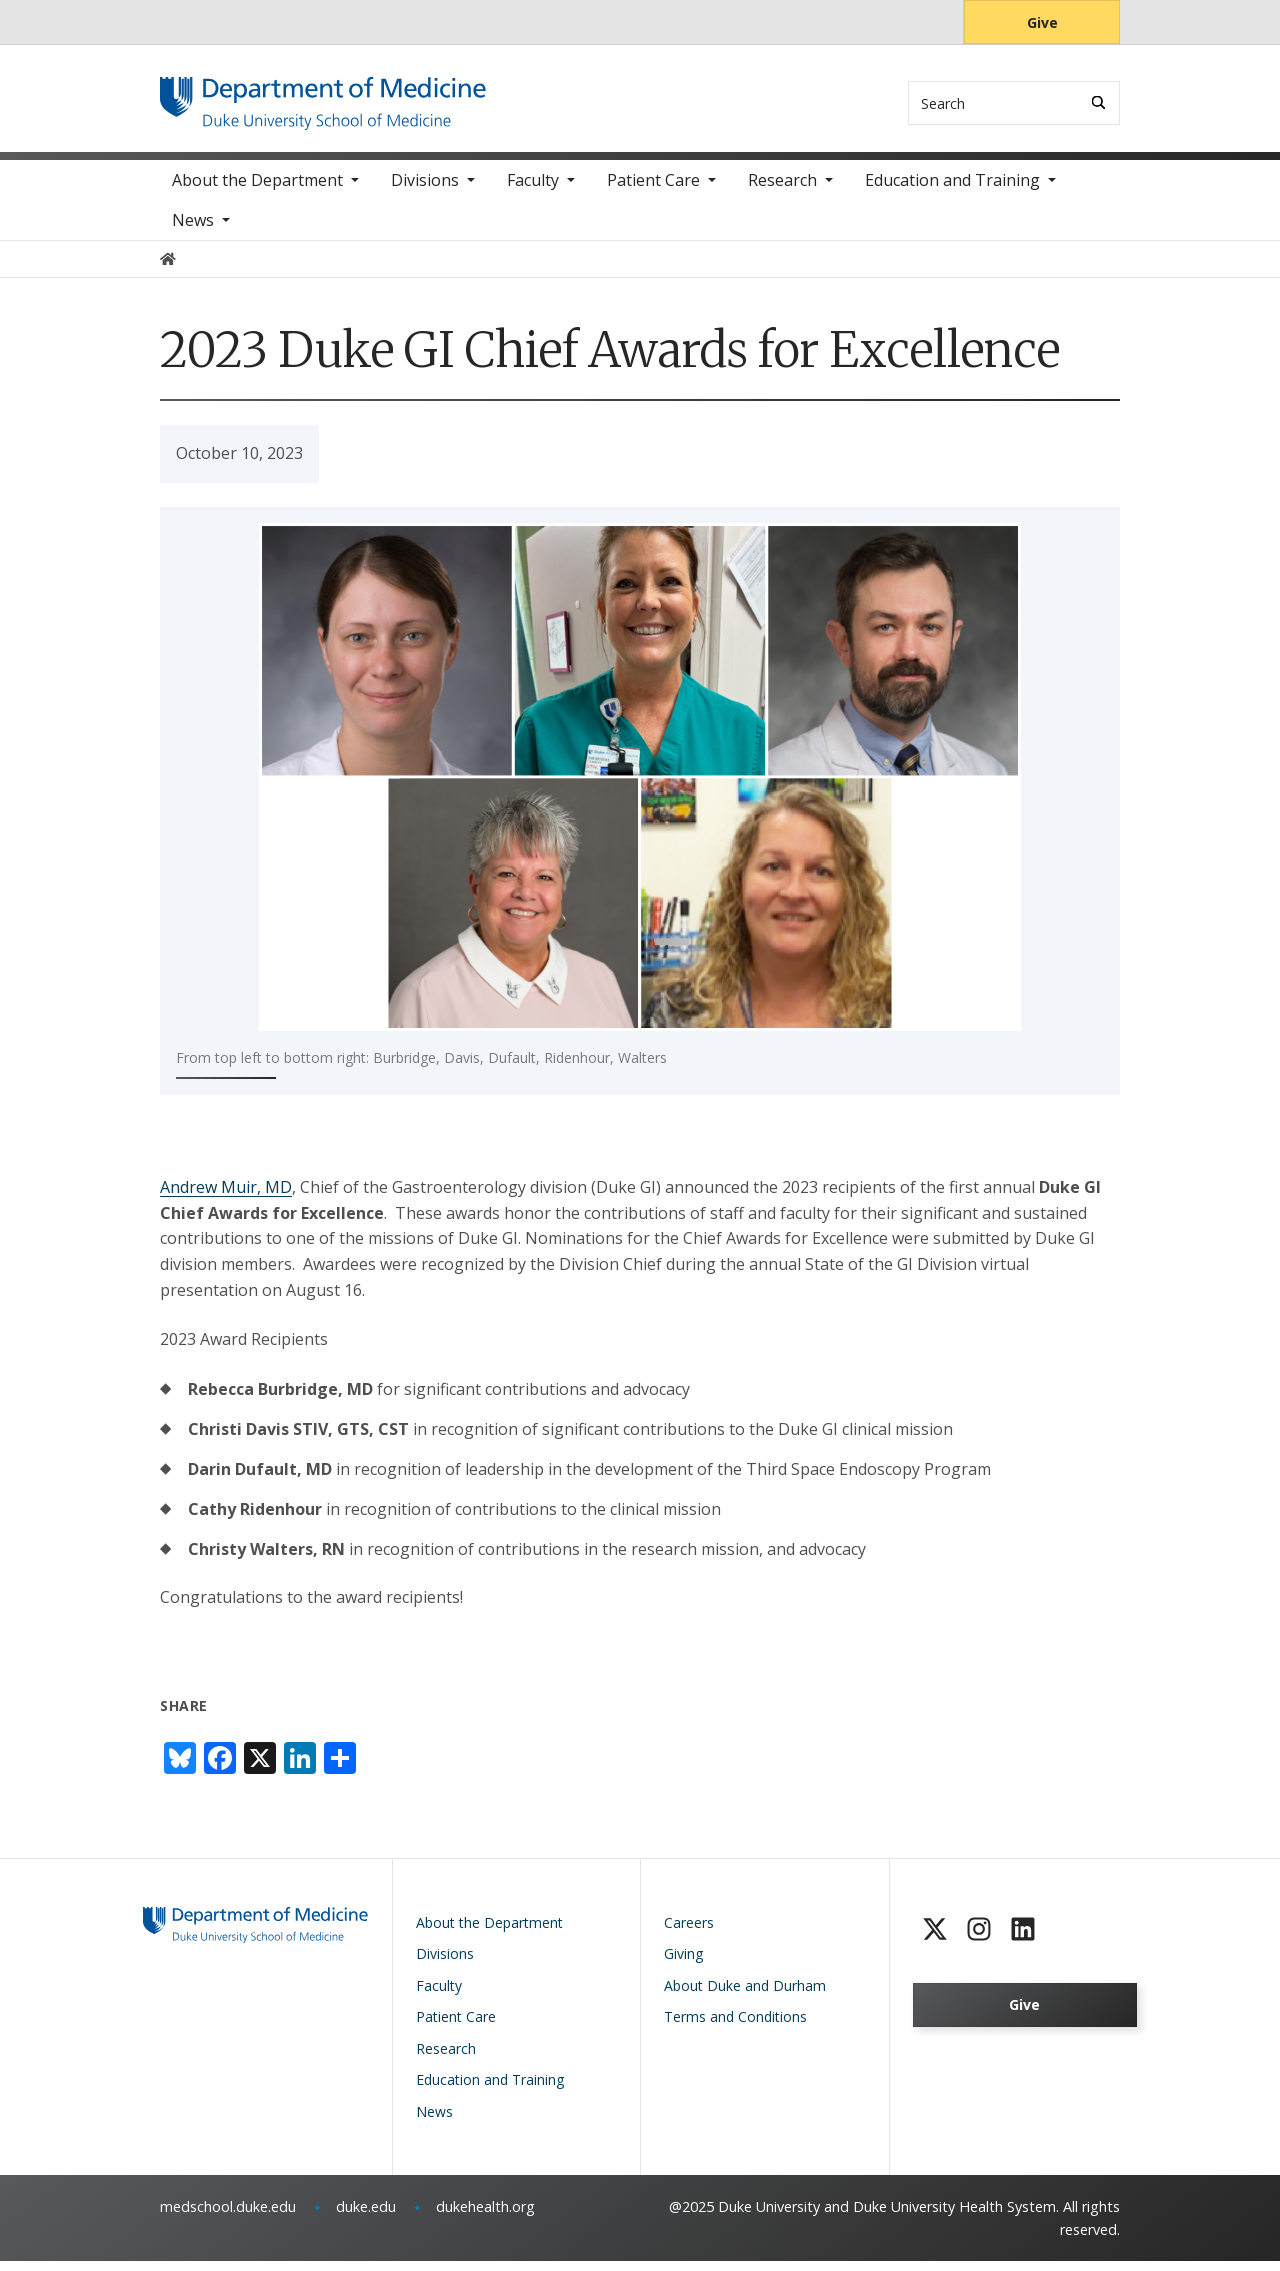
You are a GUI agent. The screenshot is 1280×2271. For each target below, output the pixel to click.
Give (1042, 22)
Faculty (533, 190)
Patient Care (653, 190)
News (193, 230)
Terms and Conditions (735, 2025)
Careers (689, 1931)
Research (782, 190)
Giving (683, 1962)
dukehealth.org (485, 2215)
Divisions (425, 190)
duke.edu (366, 2215)
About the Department (257, 190)
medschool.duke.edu (228, 2215)
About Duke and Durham (745, 1994)
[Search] (1098, 102)
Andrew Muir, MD (226, 1196)
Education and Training (952, 190)
